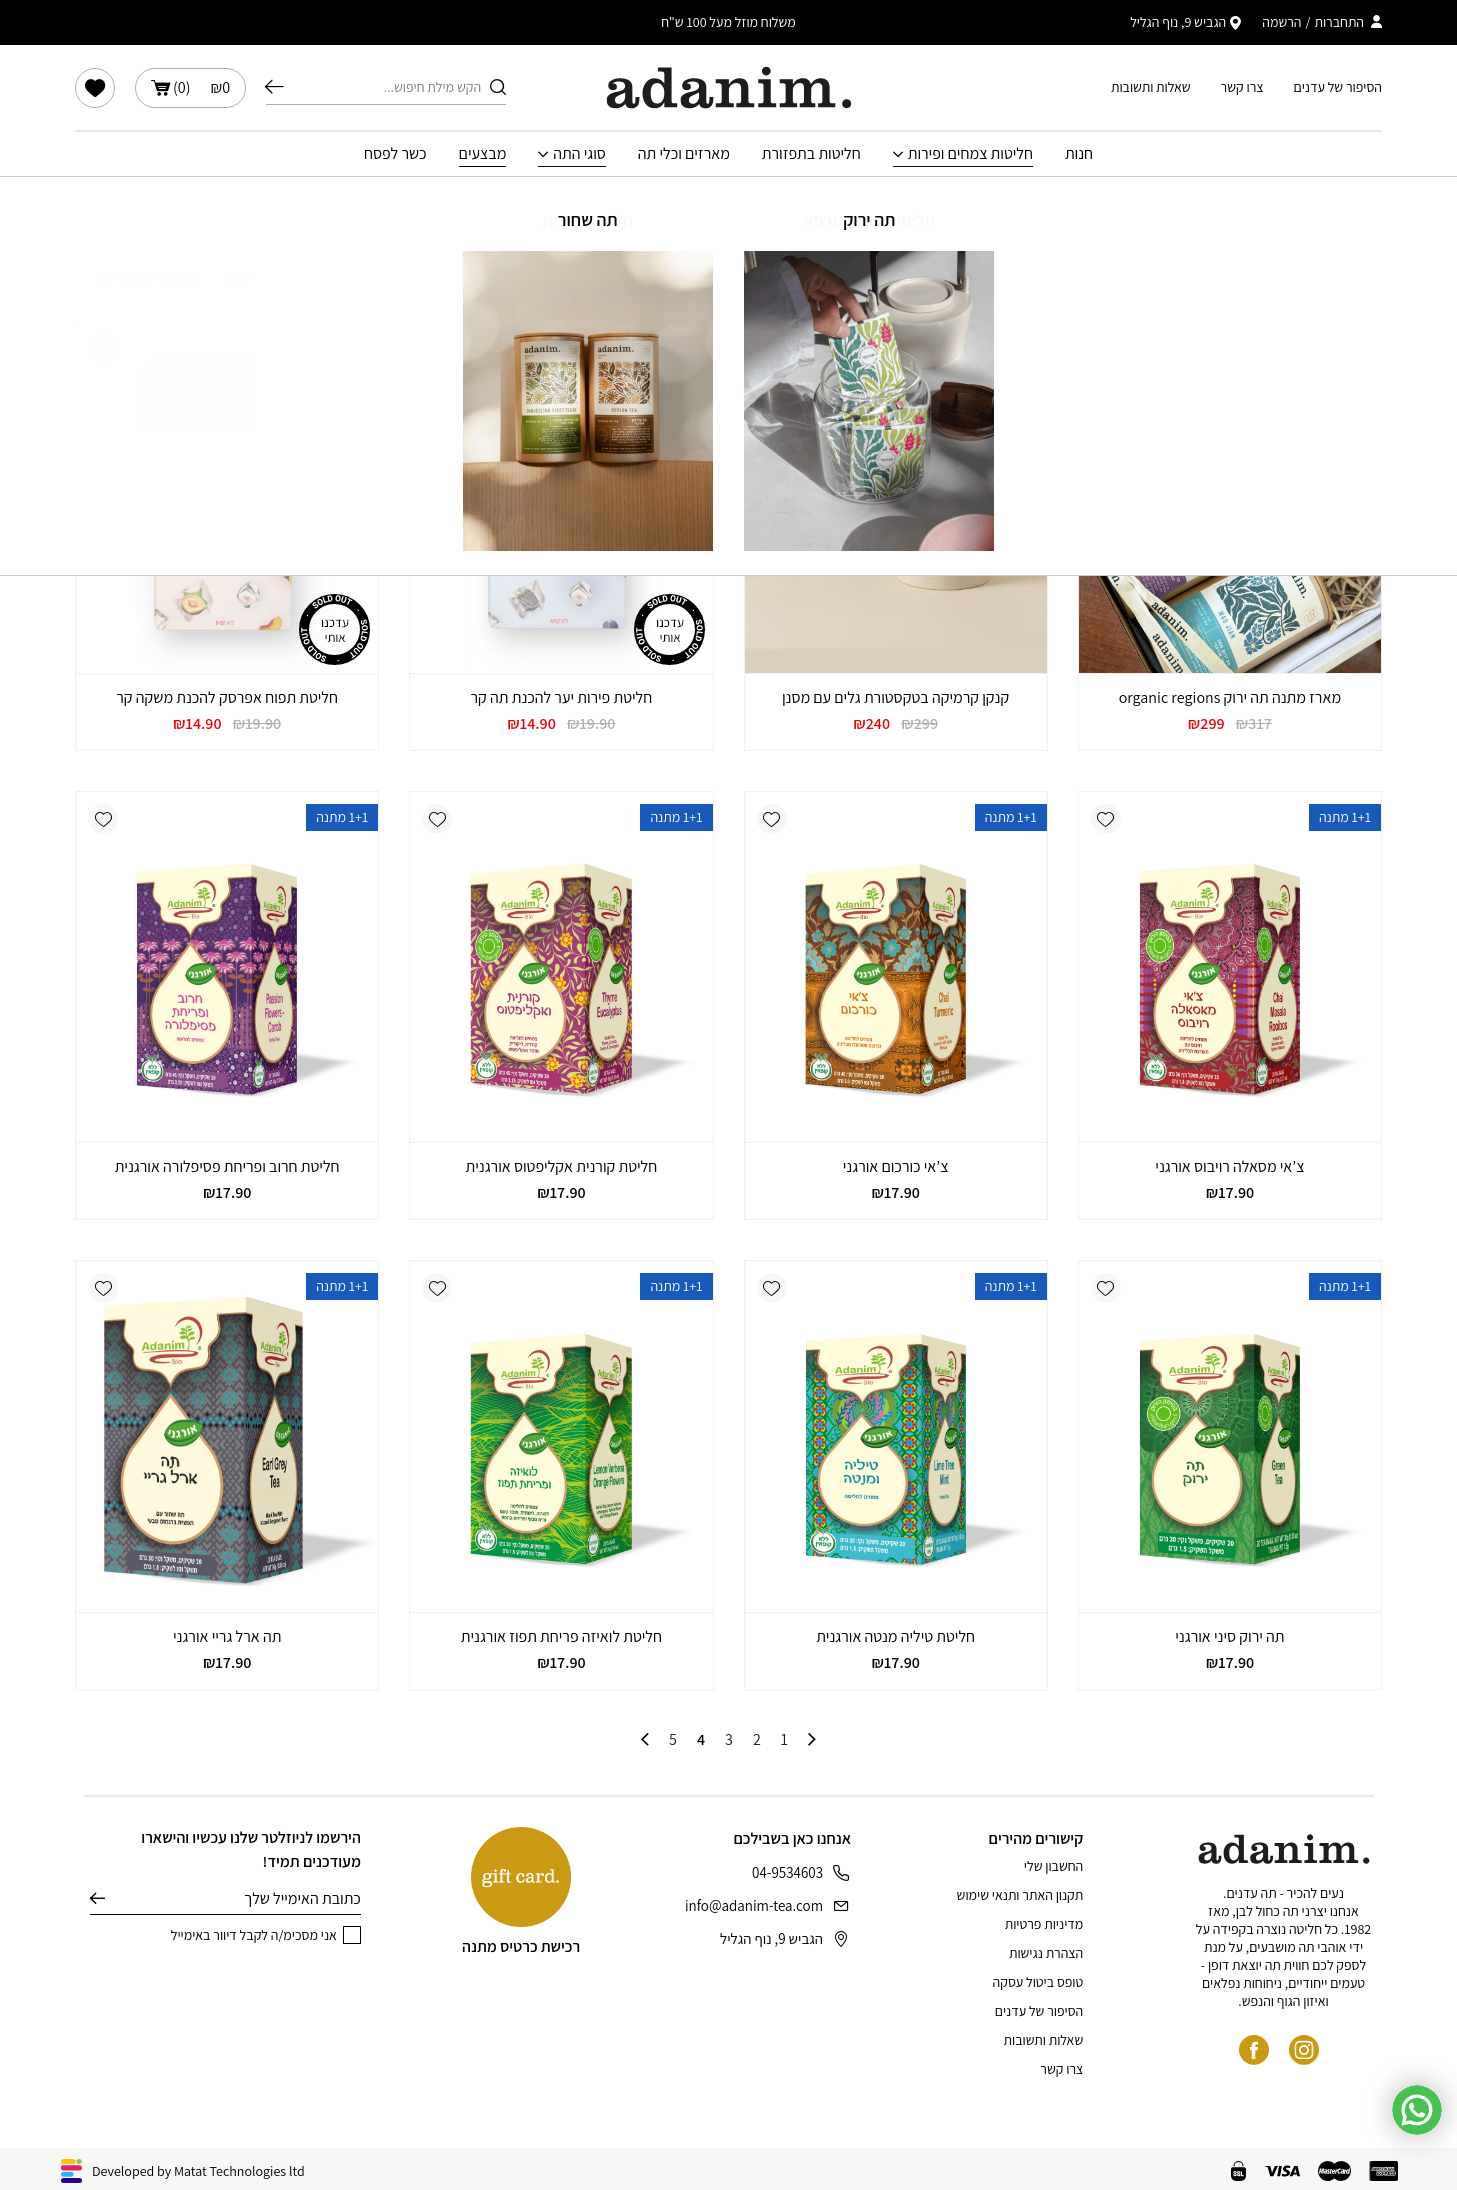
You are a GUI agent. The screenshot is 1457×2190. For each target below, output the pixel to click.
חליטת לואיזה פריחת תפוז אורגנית (561, 1636)
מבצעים (483, 154)
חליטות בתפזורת (811, 154)
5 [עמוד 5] (673, 1740)
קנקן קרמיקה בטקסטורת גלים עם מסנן (895, 697)
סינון (251, 278)
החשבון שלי (1053, 1866)
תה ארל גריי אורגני (227, 1636)
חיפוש (274, 87)
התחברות (1339, 22)
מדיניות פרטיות (1044, 1924)
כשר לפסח (395, 154)
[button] (1106, 349)
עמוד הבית (808, 207)
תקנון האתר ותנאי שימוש (1020, 1895)
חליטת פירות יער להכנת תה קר (562, 697)
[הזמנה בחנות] (135, 279)
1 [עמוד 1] (784, 1740)
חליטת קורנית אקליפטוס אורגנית (562, 1166)
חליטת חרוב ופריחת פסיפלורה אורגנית (227, 1166)
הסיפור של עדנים (1338, 87)
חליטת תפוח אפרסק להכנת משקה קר (227, 697)
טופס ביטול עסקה (1038, 1982)
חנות (1079, 154)
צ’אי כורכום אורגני (896, 1166)
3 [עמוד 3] (729, 1740)
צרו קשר (1242, 87)
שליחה (97, 1899)
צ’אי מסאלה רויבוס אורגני (1229, 1166)
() (190, 88)
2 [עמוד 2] (757, 1740)
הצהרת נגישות (1046, 1953)
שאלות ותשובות (1151, 87)
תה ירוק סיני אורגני (1229, 1636)
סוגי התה (579, 154)
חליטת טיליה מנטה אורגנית (895, 1636)
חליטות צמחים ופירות (970, 154)
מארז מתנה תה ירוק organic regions (1230, 697)
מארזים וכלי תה (684, 154)
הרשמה (1281, 22)
